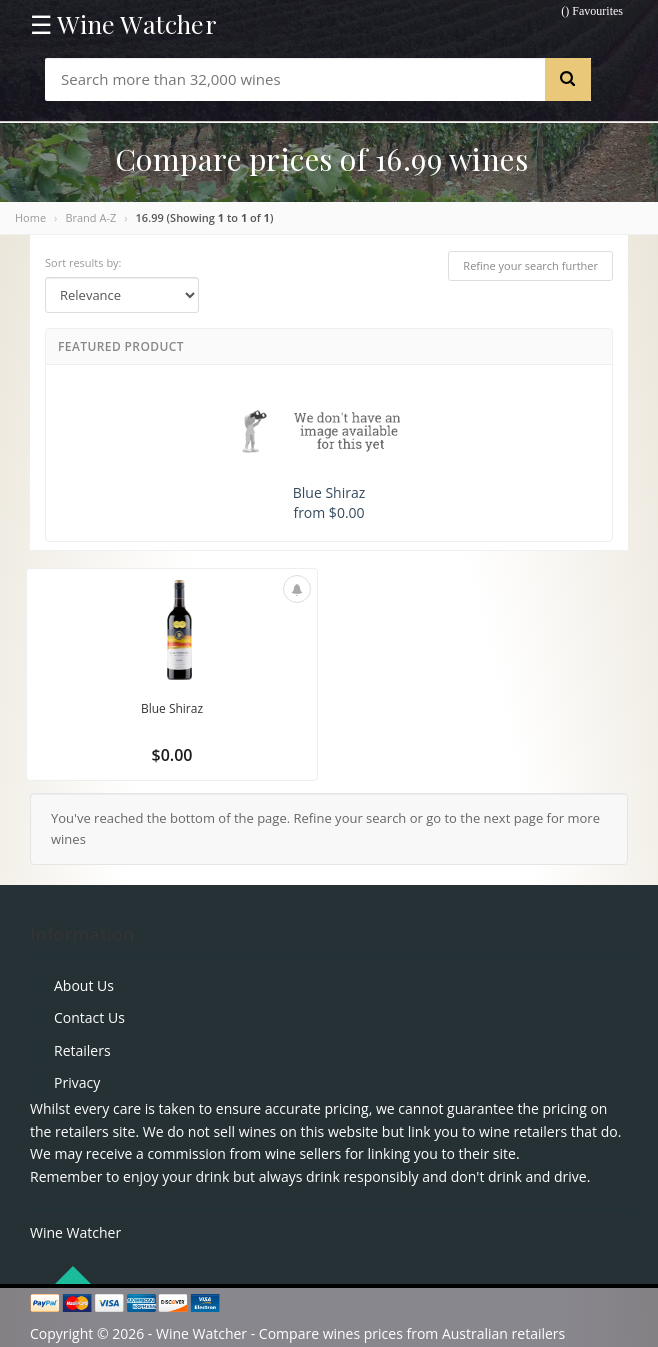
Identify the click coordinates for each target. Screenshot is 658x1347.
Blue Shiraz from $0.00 (329, 452)
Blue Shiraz (172, 708)
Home (30, 217)
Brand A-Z (90, 217)
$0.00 (172, 755)
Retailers (82, 1050)
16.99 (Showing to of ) (205, 217)
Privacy (77, 1082)
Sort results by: (83, 262)
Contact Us (89, 1017)
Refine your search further (530, 265)
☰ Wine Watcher (123, 24)
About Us (84, 985)
